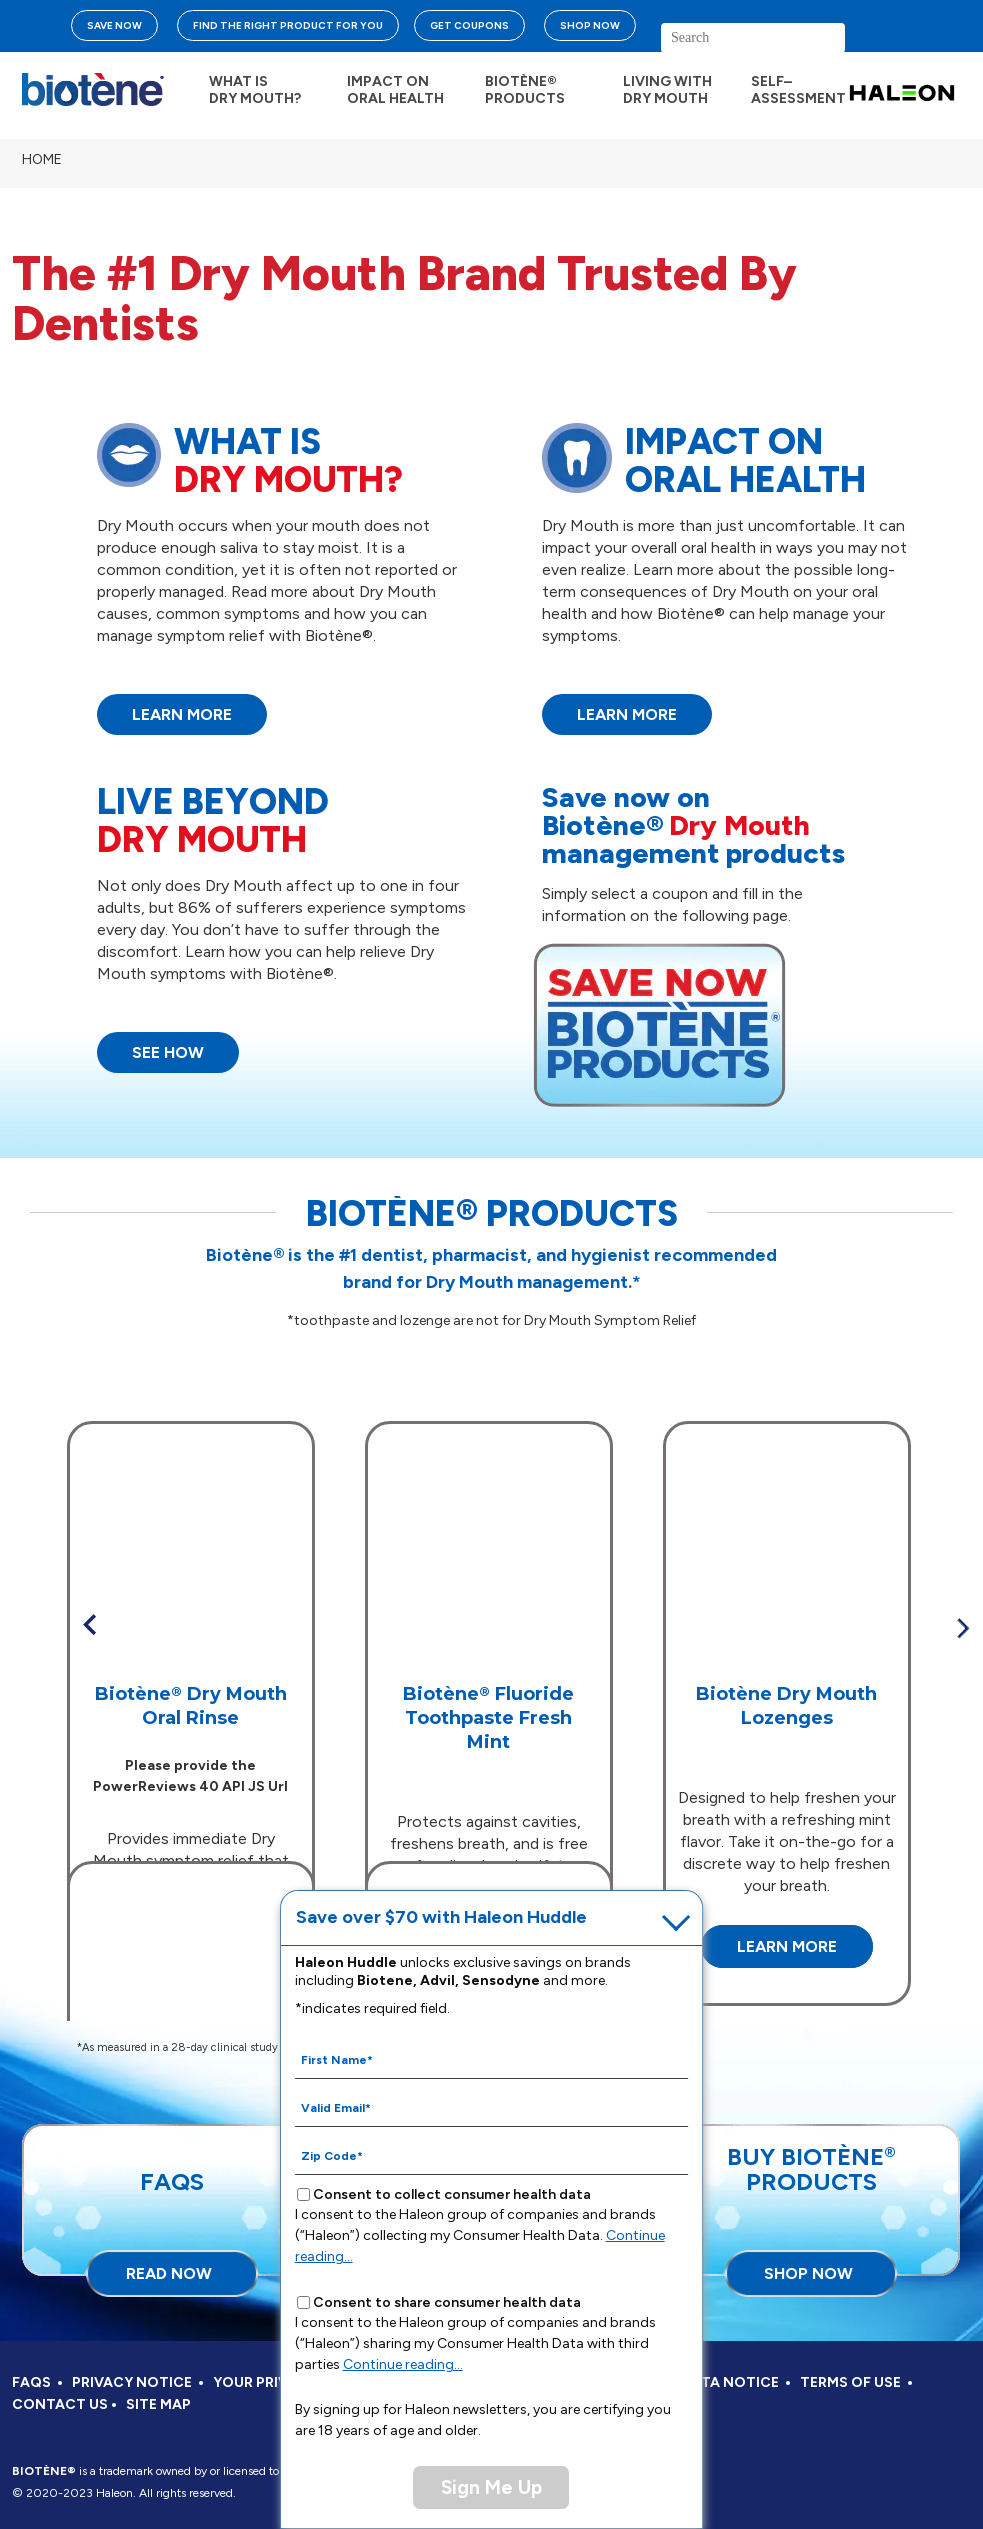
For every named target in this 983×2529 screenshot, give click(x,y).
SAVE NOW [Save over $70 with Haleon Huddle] (114, 25)
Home (42, 159)
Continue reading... (405, 2364)
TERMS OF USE (850, 2382)
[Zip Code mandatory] (492, 2155)
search (906, 45)
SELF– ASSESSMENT (798, 90)
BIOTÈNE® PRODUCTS (525, 90)
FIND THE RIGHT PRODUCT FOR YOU (288, 25)
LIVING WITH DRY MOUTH (667, 90)
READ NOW (169, 2273)
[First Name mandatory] (492, 2059)
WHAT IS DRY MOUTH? (255, 90)
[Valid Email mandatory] (492, 2107)
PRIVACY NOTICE (132, 2382)
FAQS (31, 2382)
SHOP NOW (590, 25)
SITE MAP (158, 2404)
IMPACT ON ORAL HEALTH (395, 90)
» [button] (962, 1628)
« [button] (89, 1625)
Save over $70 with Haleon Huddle (443, 1917)
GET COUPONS (469, 25)
